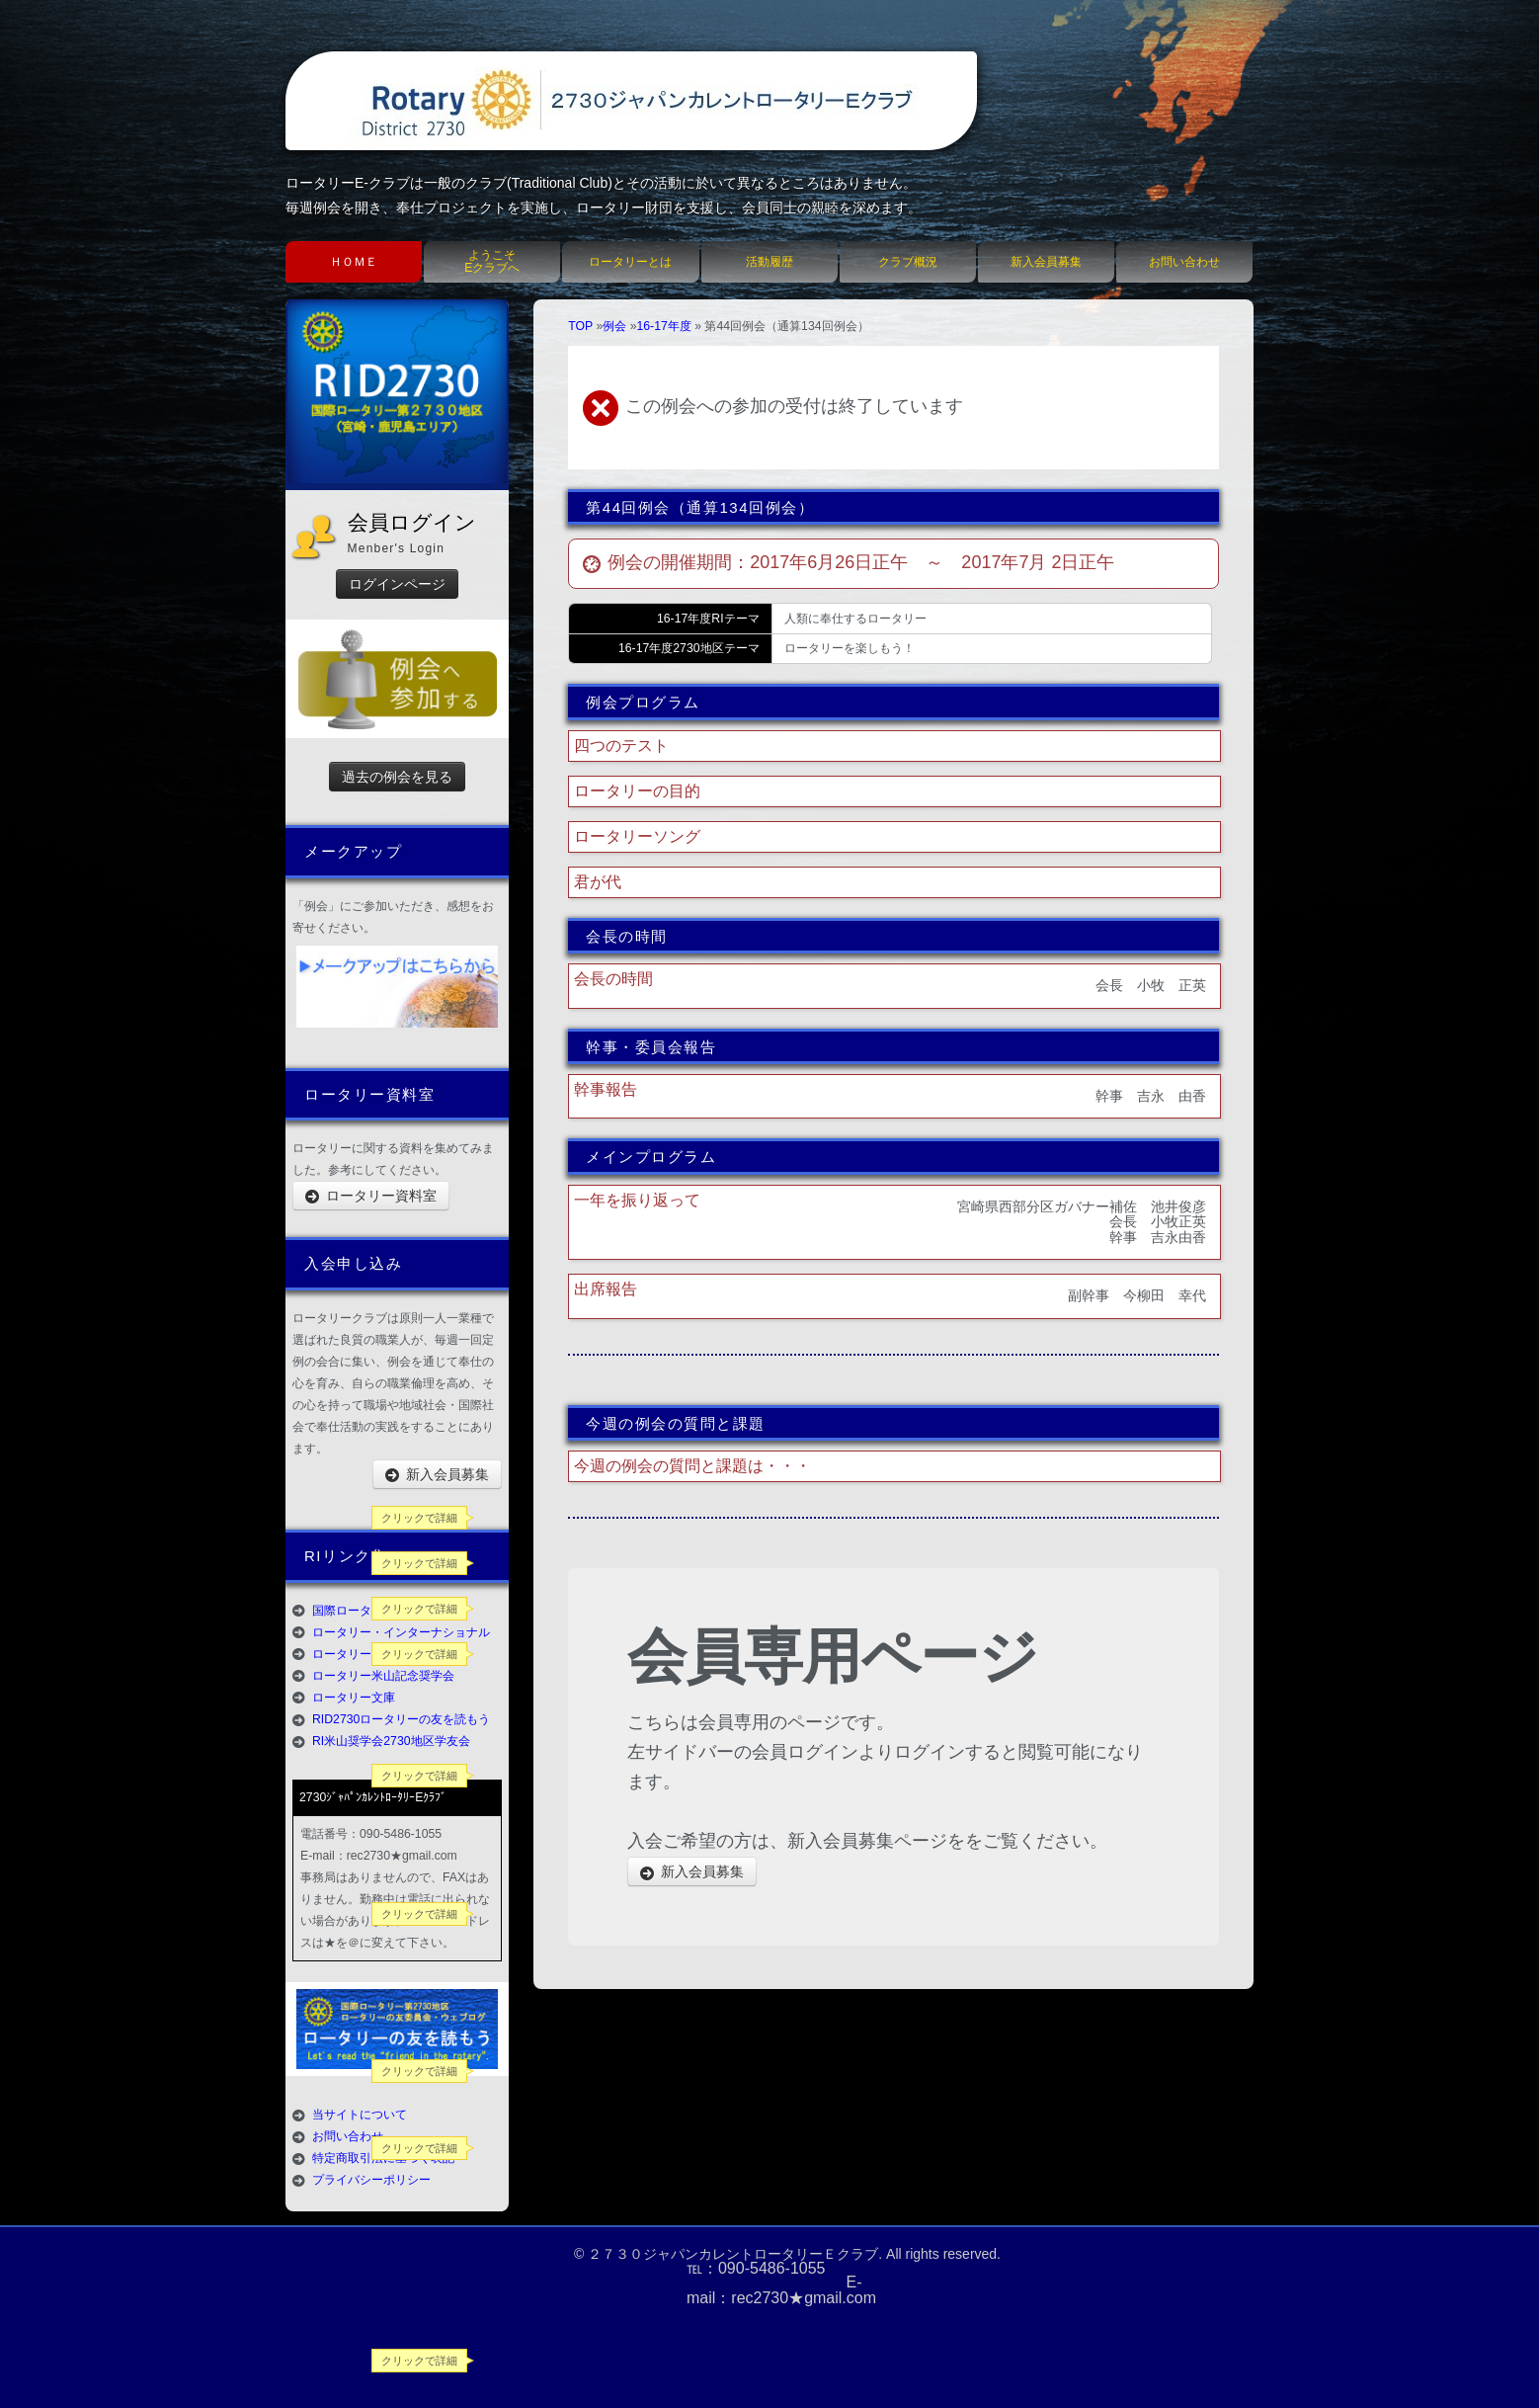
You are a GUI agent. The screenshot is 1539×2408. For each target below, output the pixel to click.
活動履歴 (769, 262)
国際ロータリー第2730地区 (384, 1611)
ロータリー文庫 (353, 1697)
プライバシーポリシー (371, 2180)
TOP (580, 326)
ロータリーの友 (353, 1654)
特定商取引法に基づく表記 (383, 2158)
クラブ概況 (907, 262)
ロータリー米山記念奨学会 (383, 1676)
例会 (614, 326)
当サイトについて (359, 2114)
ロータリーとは (630, 262)
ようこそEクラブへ (492, 261)
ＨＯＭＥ (353, 262)
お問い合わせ (1184, 262)
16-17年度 (663, 326)
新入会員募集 (1046, 262)
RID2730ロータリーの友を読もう (401, 1719)
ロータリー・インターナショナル (401, 1632)
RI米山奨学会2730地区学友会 (391, 1741)
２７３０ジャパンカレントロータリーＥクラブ (733, 2254)
